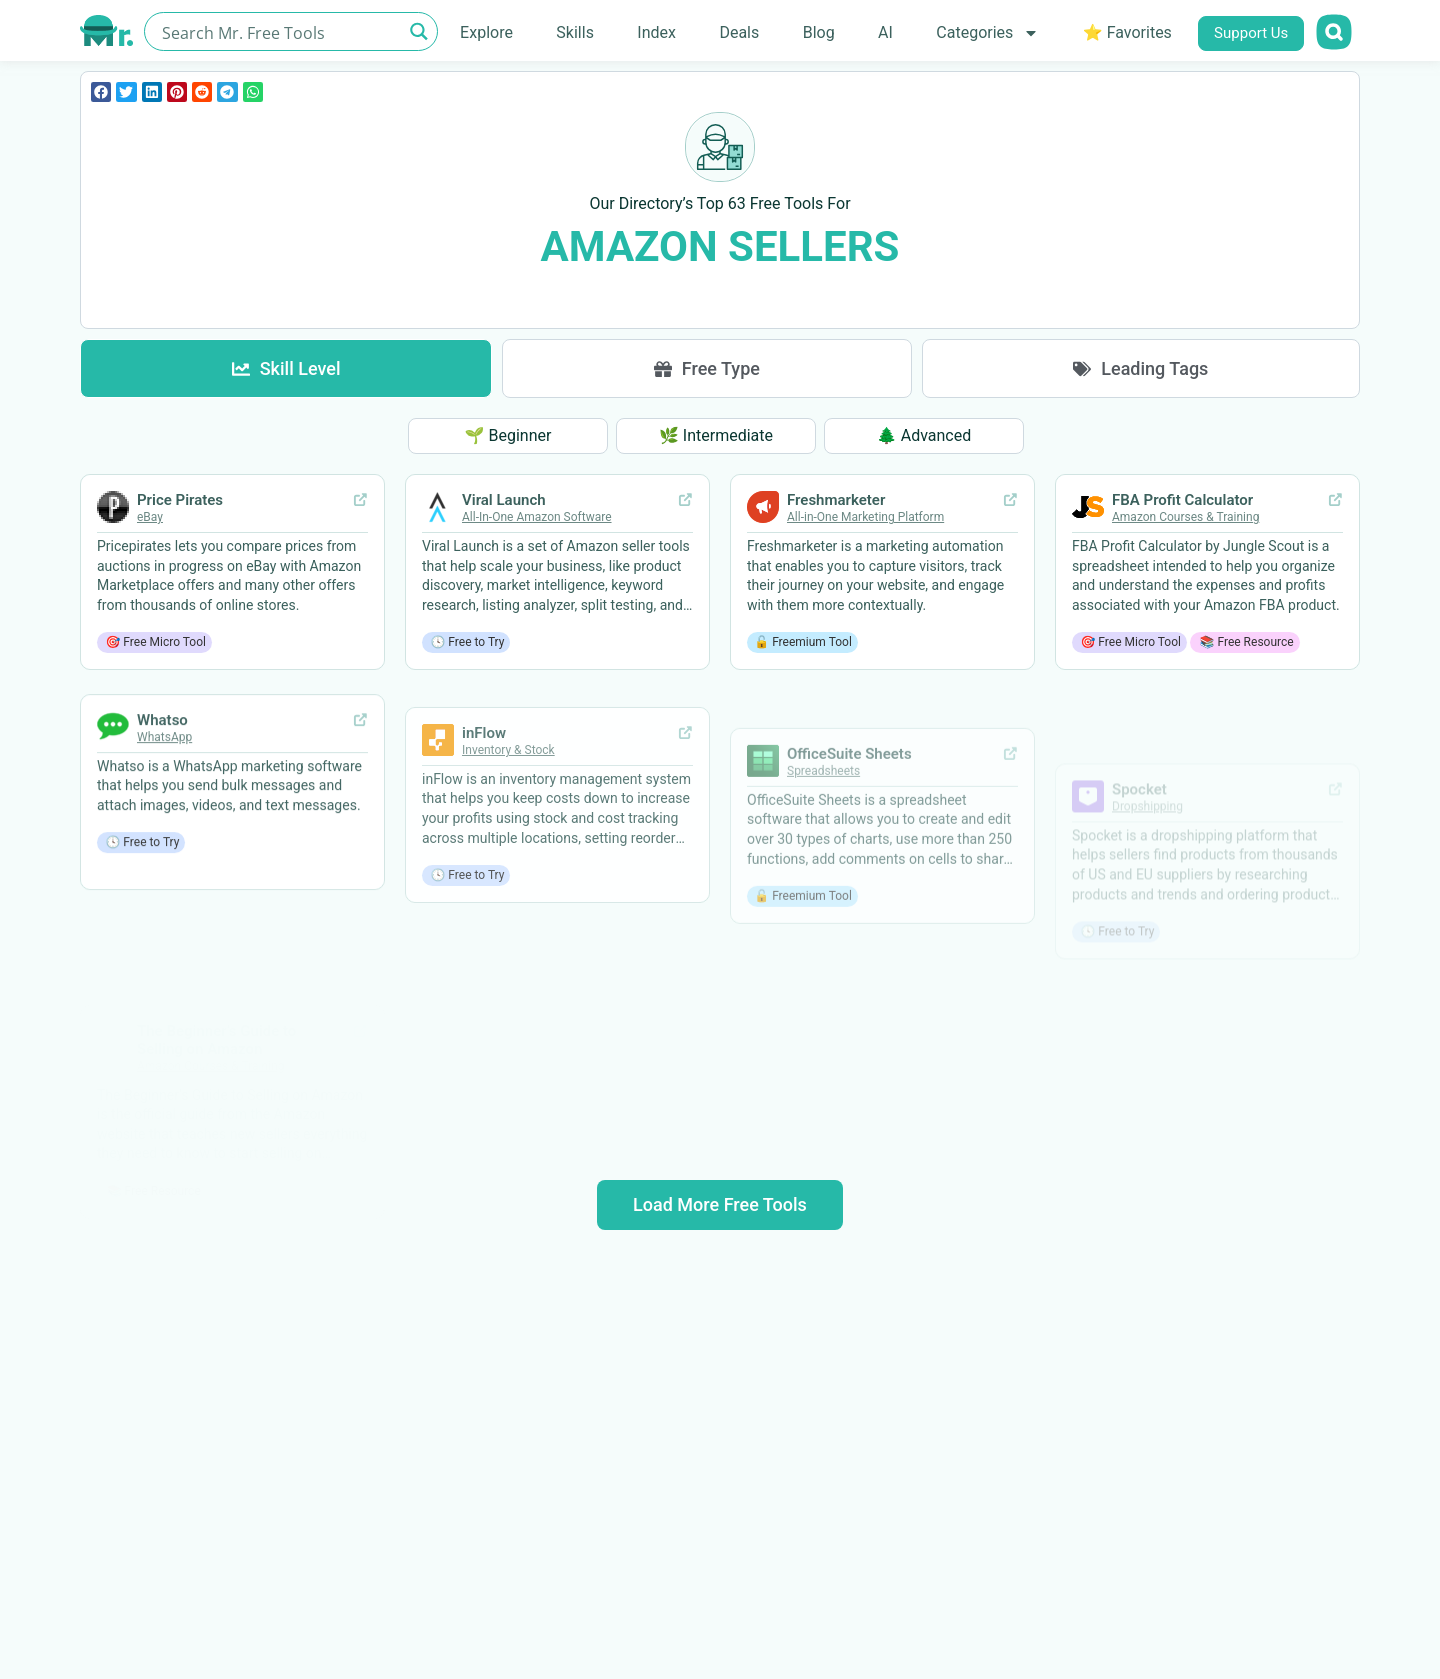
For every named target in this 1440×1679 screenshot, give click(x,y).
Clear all (720, 298)
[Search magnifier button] (418, 31)
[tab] (286, 368)
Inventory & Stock (508, 826)
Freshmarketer (836, 527)
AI (885, 32)
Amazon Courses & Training (1185, 571)
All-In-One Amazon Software (537, 527)
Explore (486, 32)
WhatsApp (164, 810)
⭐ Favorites (1127, 32)
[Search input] (279, 31)
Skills (575, 32)
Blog (819, 32)
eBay (150, 518)
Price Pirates (180, 501)
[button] (101, 92)
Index (656, 32)
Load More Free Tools (720, 1204)
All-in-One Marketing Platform (865, 544)
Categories (987, 33)
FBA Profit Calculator (1182, 554)
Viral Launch (504, 510)
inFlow (484, 809)
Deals (739, 32)
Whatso (162, 793)
